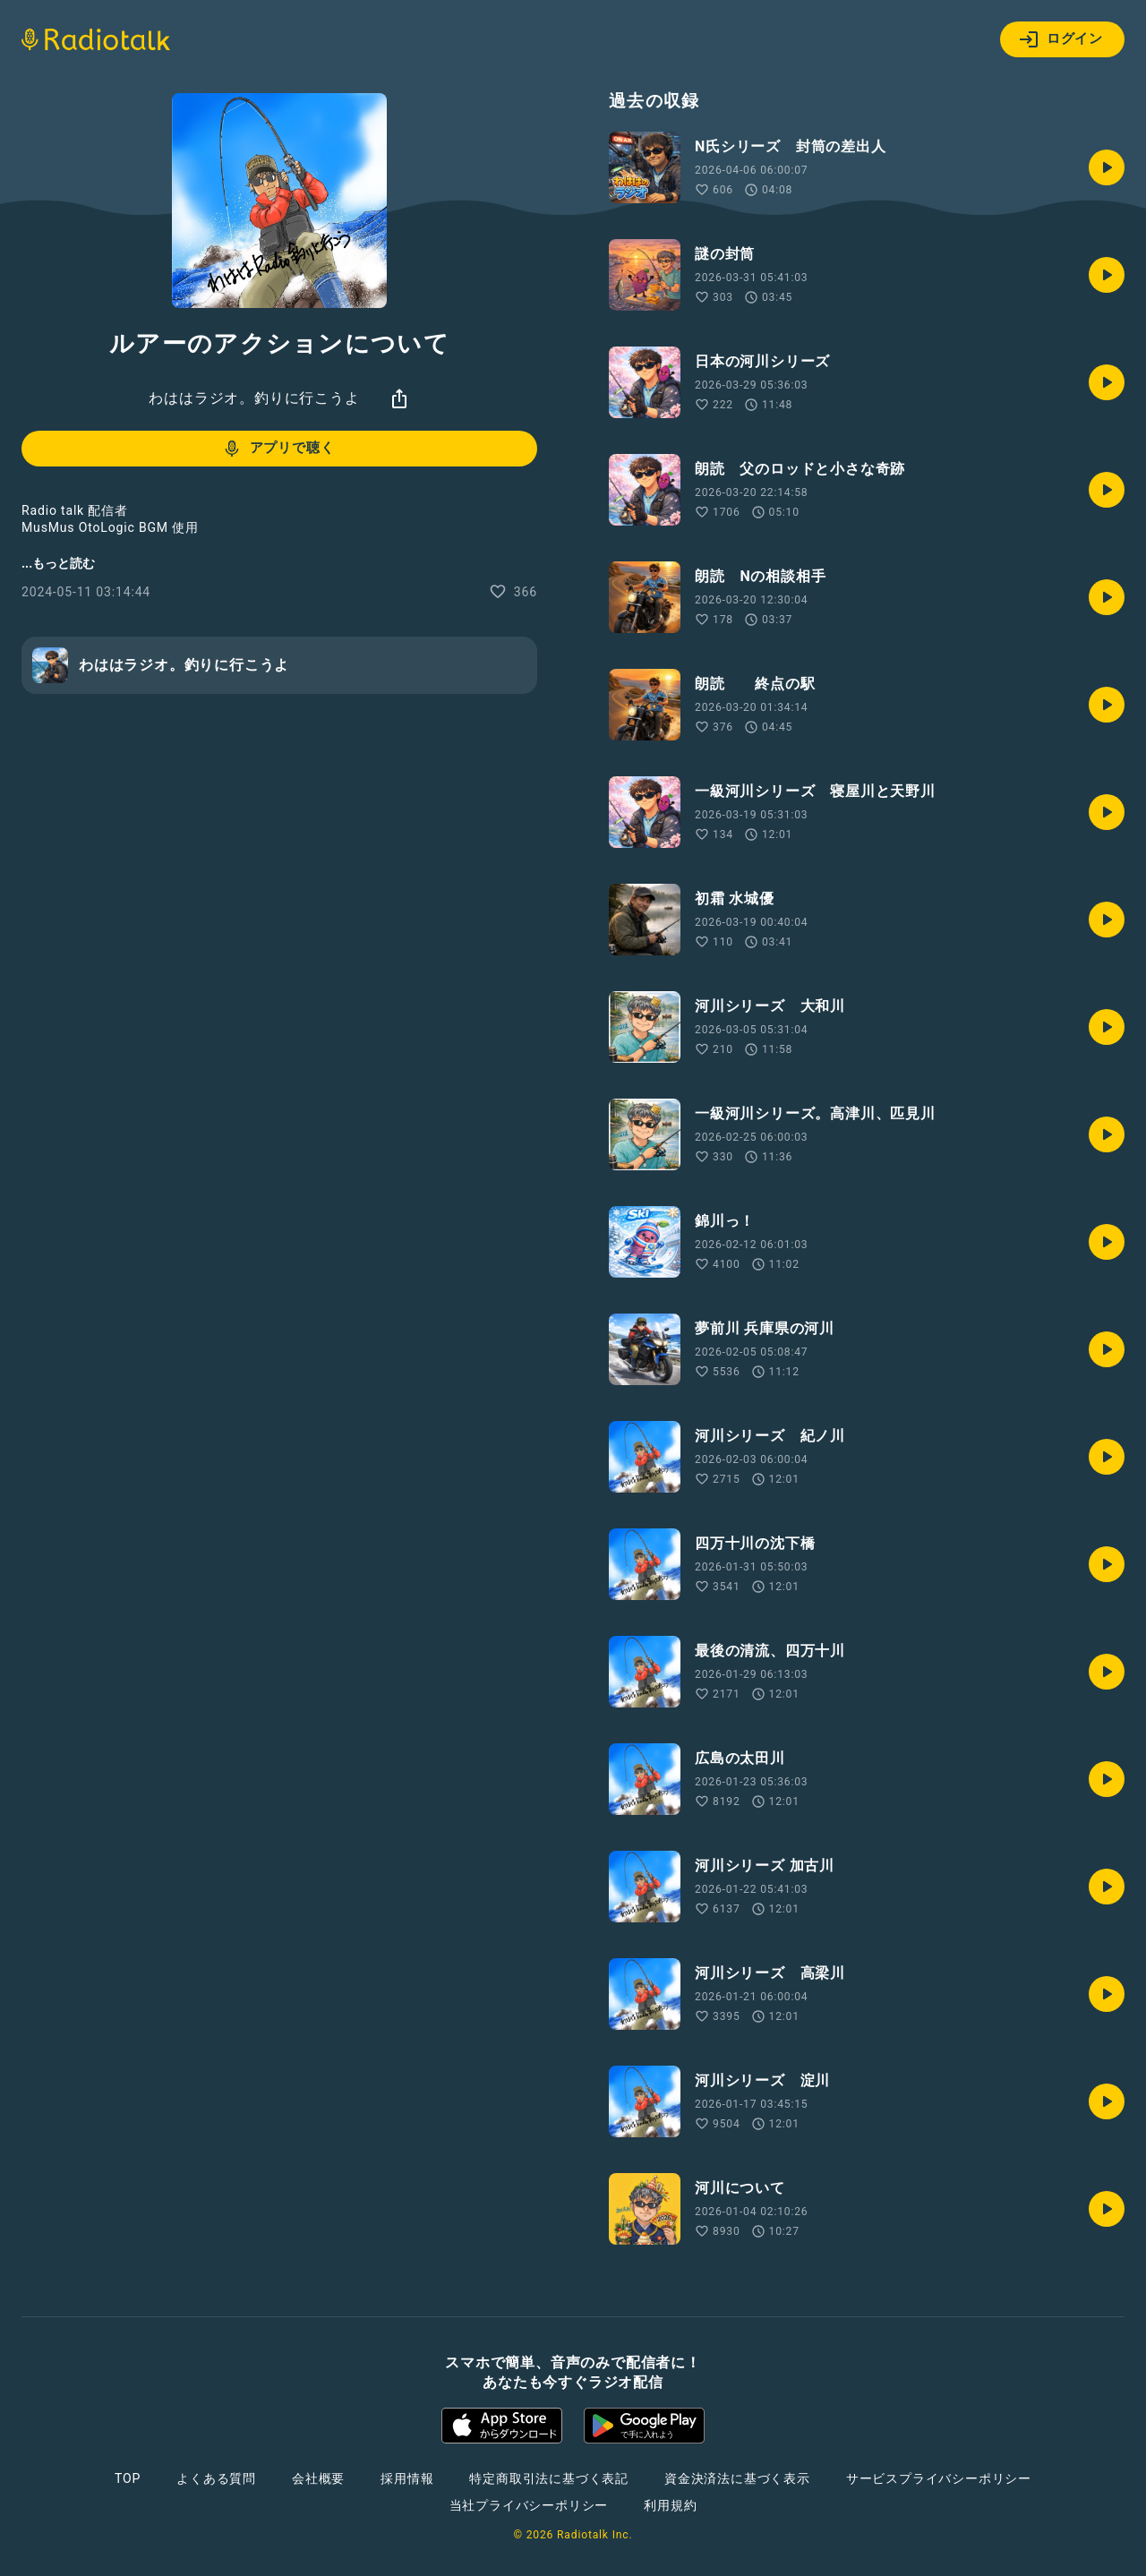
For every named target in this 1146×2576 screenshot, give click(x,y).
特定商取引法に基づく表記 (549, 2478)
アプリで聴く (278, 448)
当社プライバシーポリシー (529, 2505)
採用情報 (407, 2478)
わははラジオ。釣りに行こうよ (254, 398)
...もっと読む (58, 563)
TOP (128, 2478)
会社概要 (318, 2478)
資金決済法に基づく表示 (737, 2478)
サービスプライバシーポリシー (938, 2478)
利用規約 (670, 2505)
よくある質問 (216, 2478)
